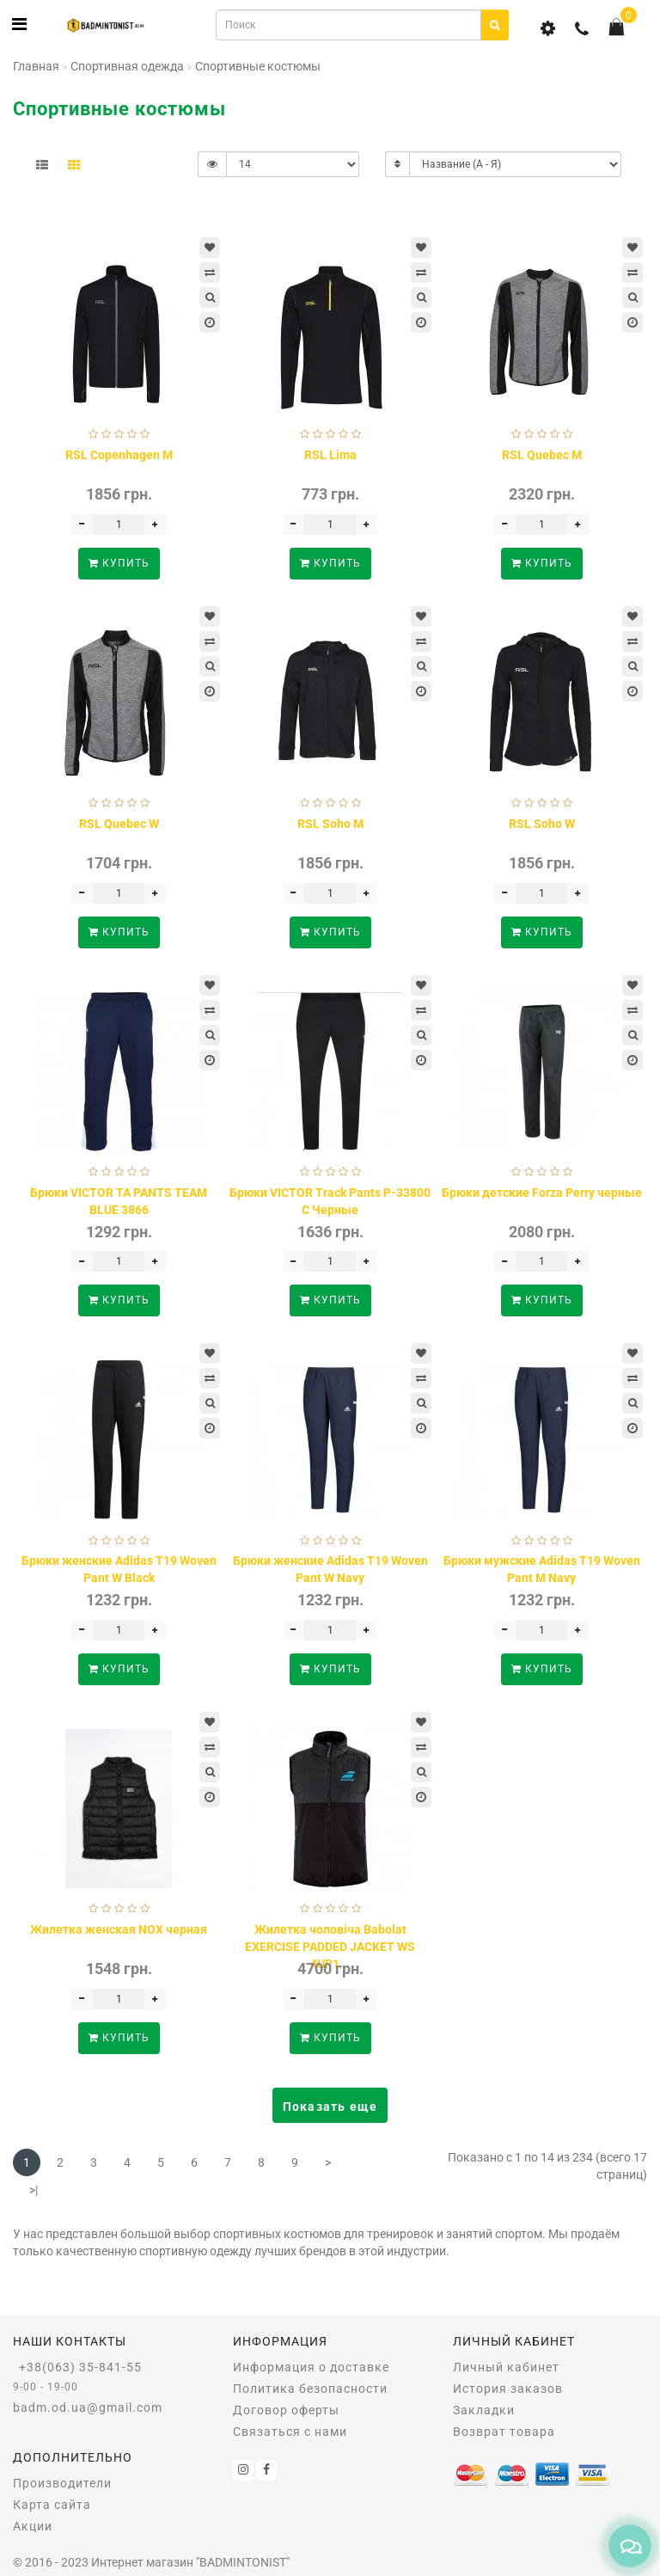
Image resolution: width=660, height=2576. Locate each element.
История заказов (508, 2388)
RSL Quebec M (542, 455)
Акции (32, 2526)
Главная (36, 66)
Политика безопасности (310, 2388)
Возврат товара (504, 2431)
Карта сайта (52, 2505)
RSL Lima (330, 455)
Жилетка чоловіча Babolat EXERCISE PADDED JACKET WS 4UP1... (330, 1947)
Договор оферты (286, 2410)
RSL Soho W (542, 824)
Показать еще (330, 2106)
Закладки (484, 2410)
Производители (62, 2483)
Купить (119, 563)
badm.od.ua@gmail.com (87, 2407)
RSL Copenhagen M (119, 455)
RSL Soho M (330, 824)
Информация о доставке (311, 2367)
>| (33, 2190)
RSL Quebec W (119, 824)
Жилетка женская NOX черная (118, 1929)
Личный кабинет (506, 2367)
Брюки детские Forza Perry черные (542, 1192)
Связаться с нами (290, 2431)
